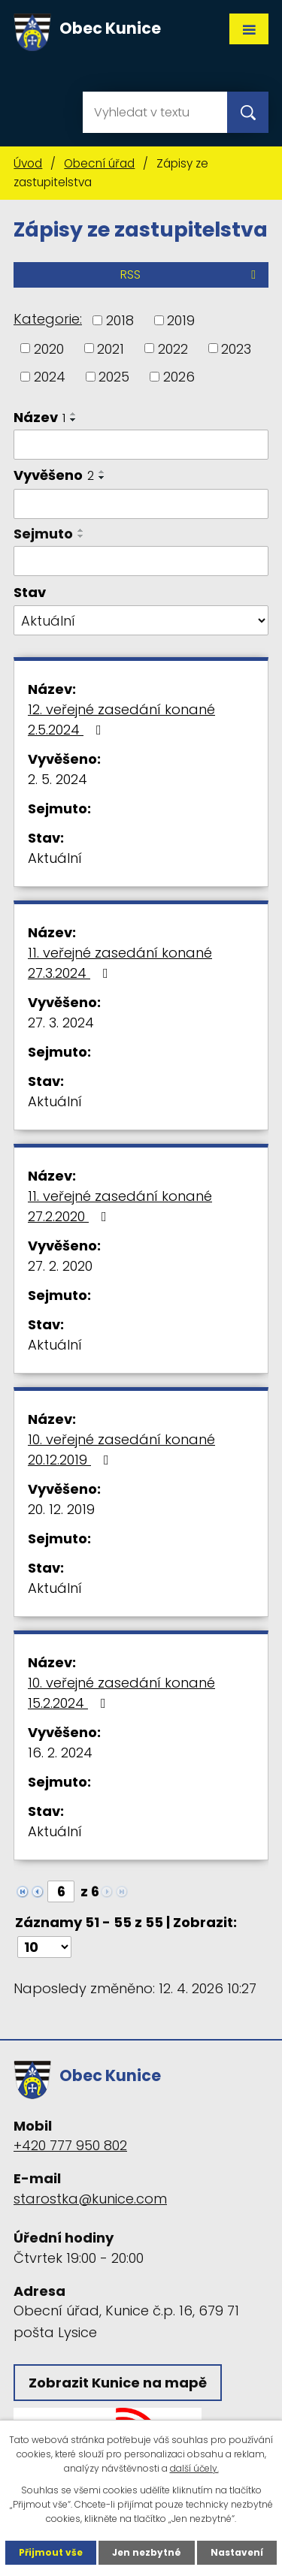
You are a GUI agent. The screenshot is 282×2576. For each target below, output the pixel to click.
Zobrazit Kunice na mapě (118, 2382)
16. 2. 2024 (60, 1752)
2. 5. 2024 (57, 779)
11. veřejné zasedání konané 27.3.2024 (120, 962)
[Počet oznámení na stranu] (44, 1947)
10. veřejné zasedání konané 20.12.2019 (121, 1449)
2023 (236, 348)
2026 (179, 376)
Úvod (28, 163)
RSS (190, 274)
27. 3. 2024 (61, 1022)
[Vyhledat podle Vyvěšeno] (141, 504)
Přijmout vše (51, 2552)
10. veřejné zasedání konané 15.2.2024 (121, 1692)
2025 (114, 376)
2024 (49, 376)
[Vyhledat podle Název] (141, 445)
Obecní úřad (99, 163)
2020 (49, 348)
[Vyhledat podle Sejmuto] (141, 561)
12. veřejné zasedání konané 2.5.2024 (121, 719)
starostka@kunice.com (90, 2198)
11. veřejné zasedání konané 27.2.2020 (120, 1206)
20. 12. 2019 (61, 1509)
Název (39, 417)
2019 (181, 320)
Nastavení (237, 2552)
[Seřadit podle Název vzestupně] (73, 414)
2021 (110, 348)
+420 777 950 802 (70, 2145)
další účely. (194, 2468)
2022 (173, 348)
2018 (120, 320)
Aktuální (55, 858)
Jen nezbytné (146, 2552)
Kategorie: (48, 318)
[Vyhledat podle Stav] (141, 620)
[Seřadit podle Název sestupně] (73, 420)
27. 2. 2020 (60, 1265)
